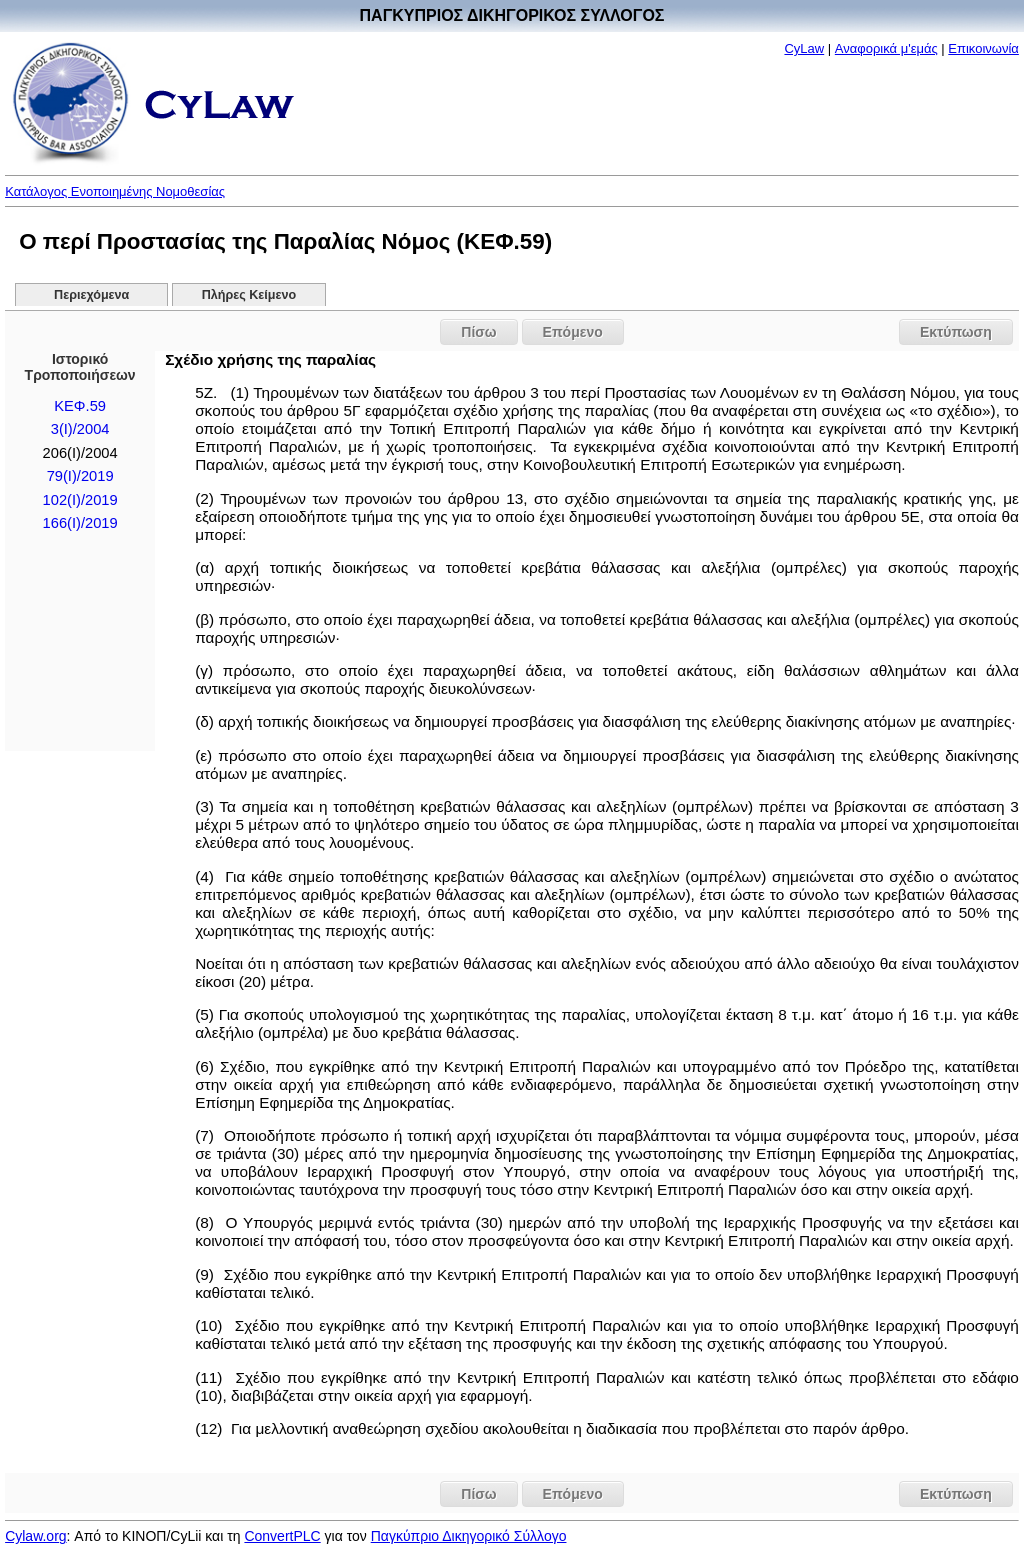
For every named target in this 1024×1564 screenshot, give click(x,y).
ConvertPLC (282, 1536)
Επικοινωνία (983, 48)
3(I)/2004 (80, 429)
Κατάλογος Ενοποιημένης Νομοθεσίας (115, 191)
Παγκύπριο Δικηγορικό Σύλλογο (469, 1536)
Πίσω (478, 332)
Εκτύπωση (956, 332)
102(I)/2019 (80, 500)
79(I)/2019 (80, 476)
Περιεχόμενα (91, 295)
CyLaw (804, 48)
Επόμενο (573, 332)
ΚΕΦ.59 (80, 406)
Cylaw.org (35, 1536)
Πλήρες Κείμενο (249, 295)
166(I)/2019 (80, 523)
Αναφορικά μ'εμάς (886, 48)
